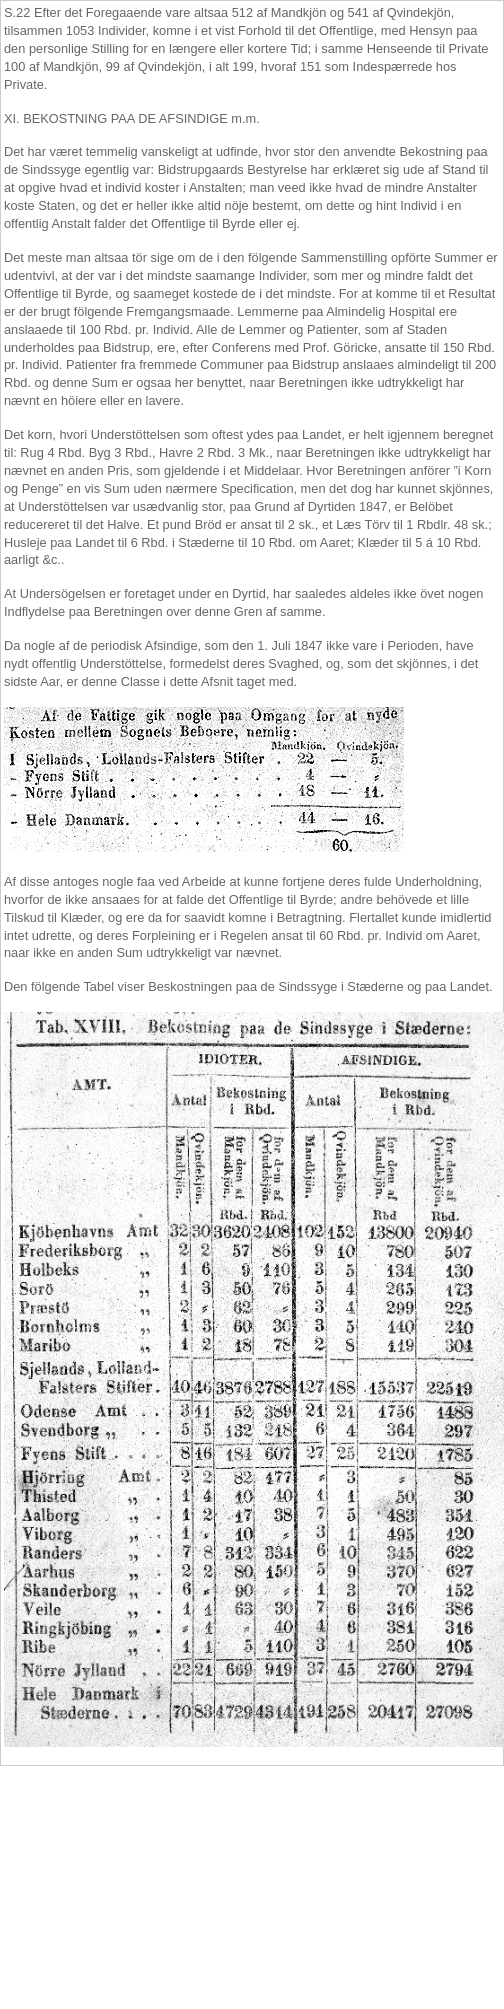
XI (10, 118)
